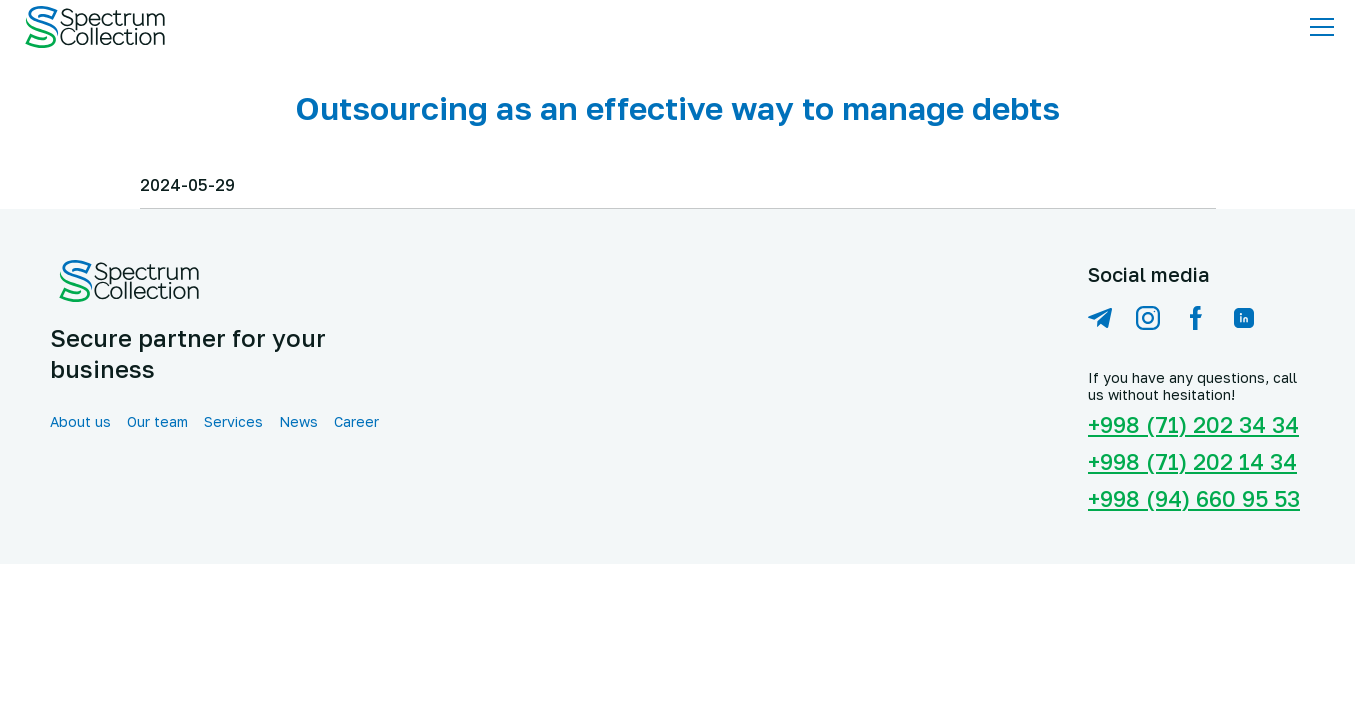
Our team (157, 421)
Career (356, 421)
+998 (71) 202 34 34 (1193, 424)
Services (233, 421)
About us (80, 421)
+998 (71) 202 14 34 (1192, 461)
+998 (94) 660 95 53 (1194, 498)
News (298, 421)
